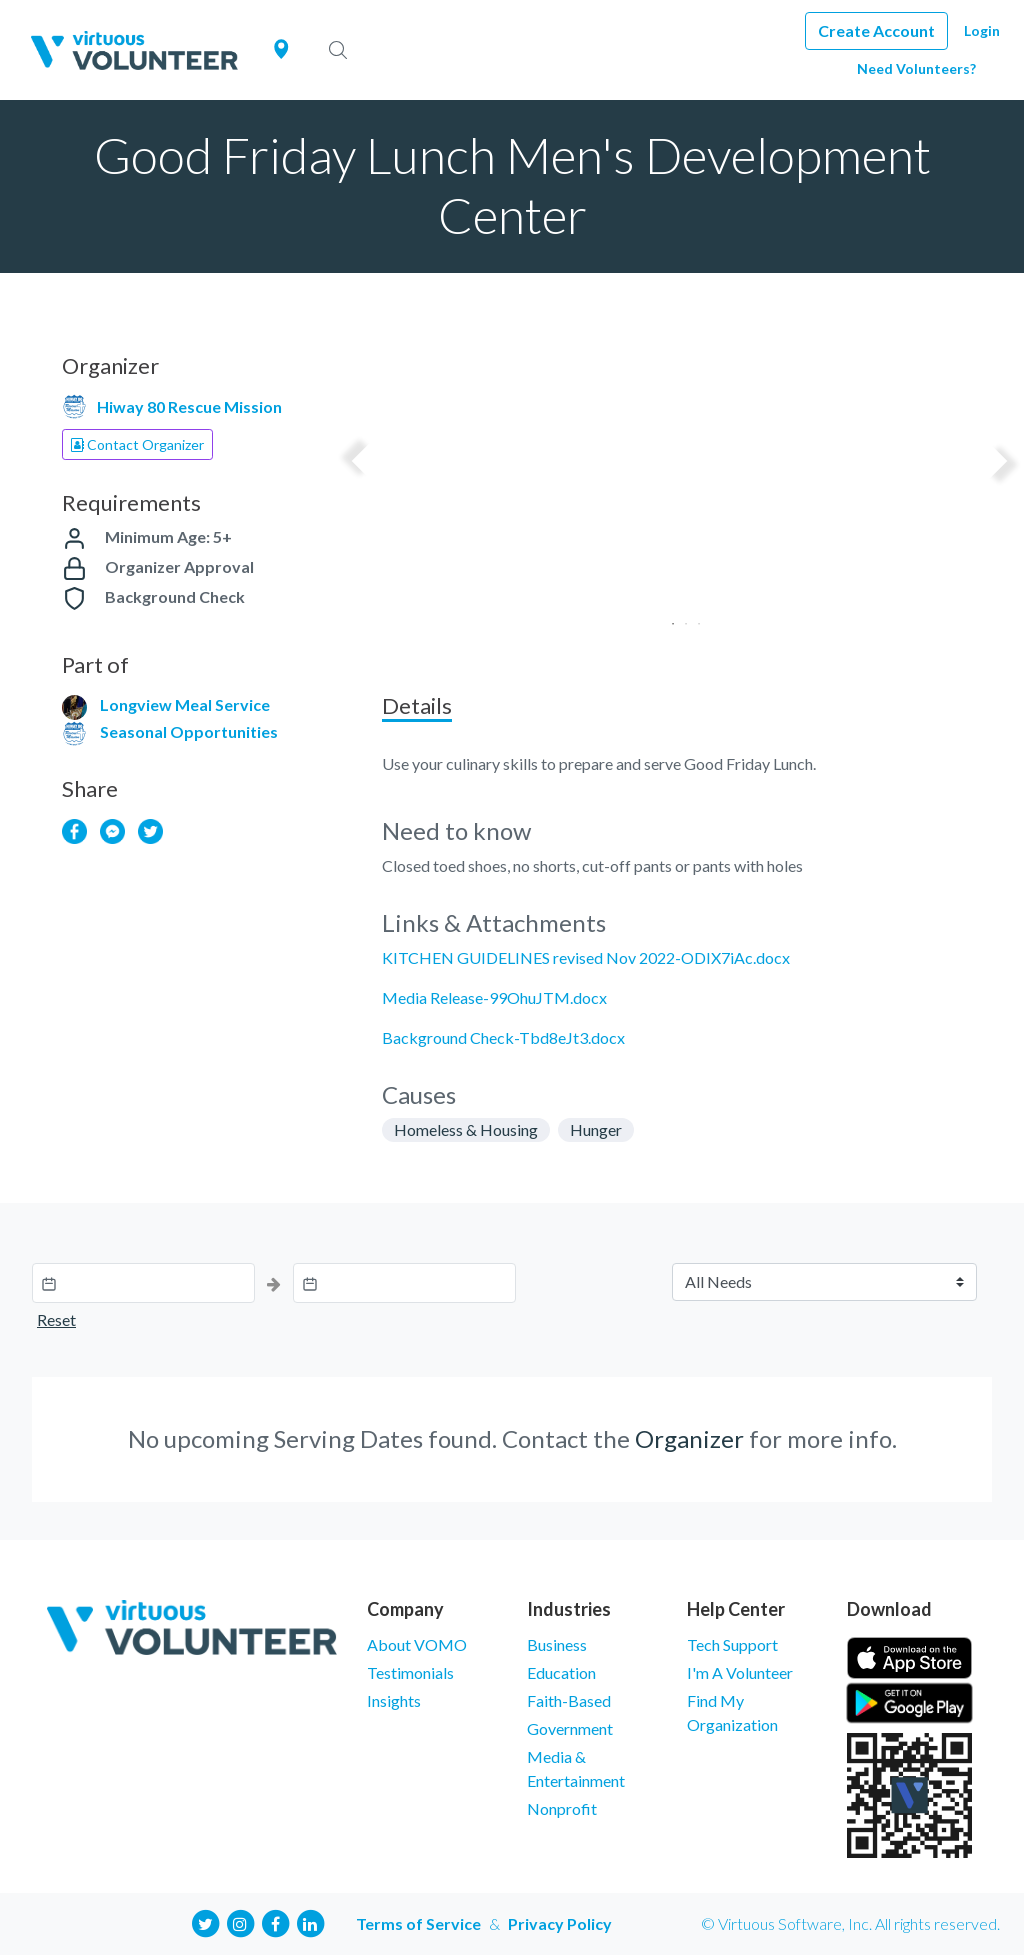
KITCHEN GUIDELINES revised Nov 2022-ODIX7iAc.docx (586, 957)
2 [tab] (679, 617)
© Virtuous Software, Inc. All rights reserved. (850, 1923)
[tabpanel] (679, 495)
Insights (394, 1700)
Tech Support (732, 1644)
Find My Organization (732, 1712)
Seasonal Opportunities (189, 731)
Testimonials (410, 1672)
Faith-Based (569, 1700)
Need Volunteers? (916, 68)
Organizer (689, 1438)
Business (557, 1644)
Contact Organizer (137, 444)
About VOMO (417, 1644)
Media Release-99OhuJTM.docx (494, 997)
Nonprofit (562, 1808)
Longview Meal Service (185, 704)
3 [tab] (692, 617)
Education (561, 1672)
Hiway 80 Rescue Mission (189, 406)
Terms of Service (418, 1923)
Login (982, 30)
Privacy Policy (560, 1923)
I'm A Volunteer (740, 1672)
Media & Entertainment (576, 1768)
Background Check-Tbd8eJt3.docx (503, 1037)
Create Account (876, 30)
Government (570, 1728)
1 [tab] (666, 617)
